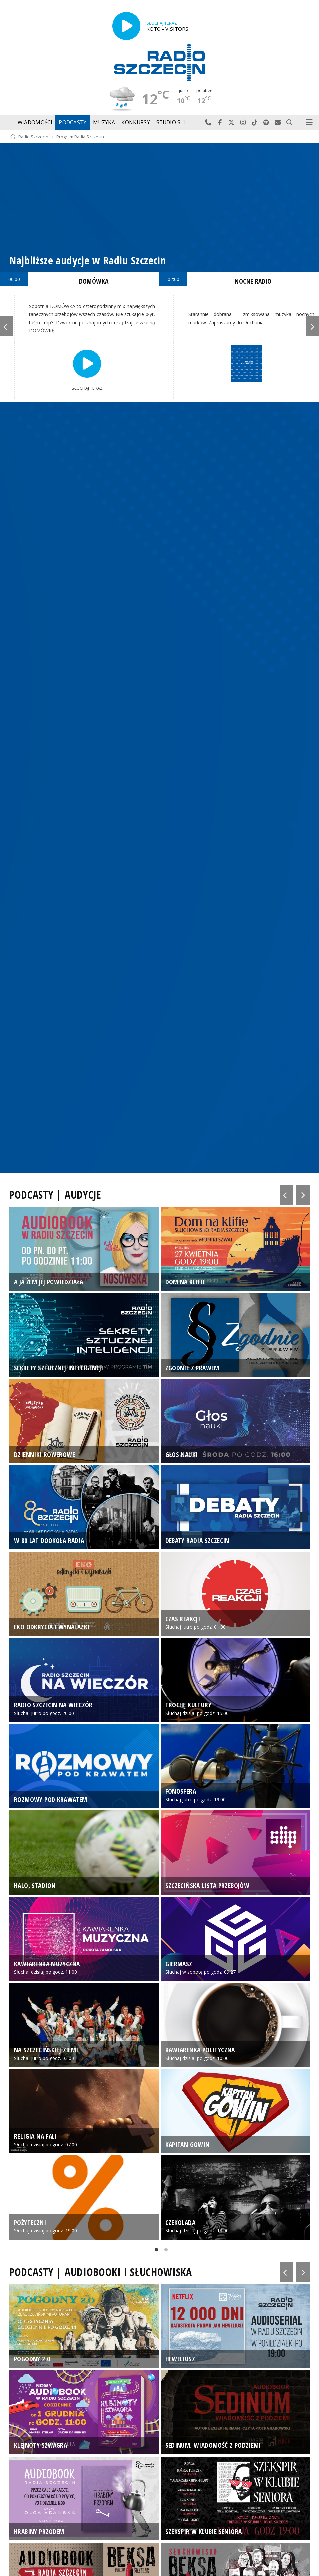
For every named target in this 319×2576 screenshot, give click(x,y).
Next (312, 326)
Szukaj (289, 122)
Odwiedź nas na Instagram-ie (243, 122)
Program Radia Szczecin (80, 136)
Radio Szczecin (29, 136)
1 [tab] (154, 2251)
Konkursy (135, 122)
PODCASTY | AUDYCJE (55, 1194)
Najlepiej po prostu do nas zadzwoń (208, 122)
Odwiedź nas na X (231, 122)
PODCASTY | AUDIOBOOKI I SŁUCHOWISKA (100, 2272)
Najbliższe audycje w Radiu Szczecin (87, 260)
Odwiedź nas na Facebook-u (220, 122)
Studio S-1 (171, 122)
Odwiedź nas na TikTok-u (255, 122)
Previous (6, 326)
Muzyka (104, 122)
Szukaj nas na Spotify (266, 122)
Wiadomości (35, 122)
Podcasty (72, 122)
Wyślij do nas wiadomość (278, 122)
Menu (309, 122)
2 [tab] (164, 2251)
